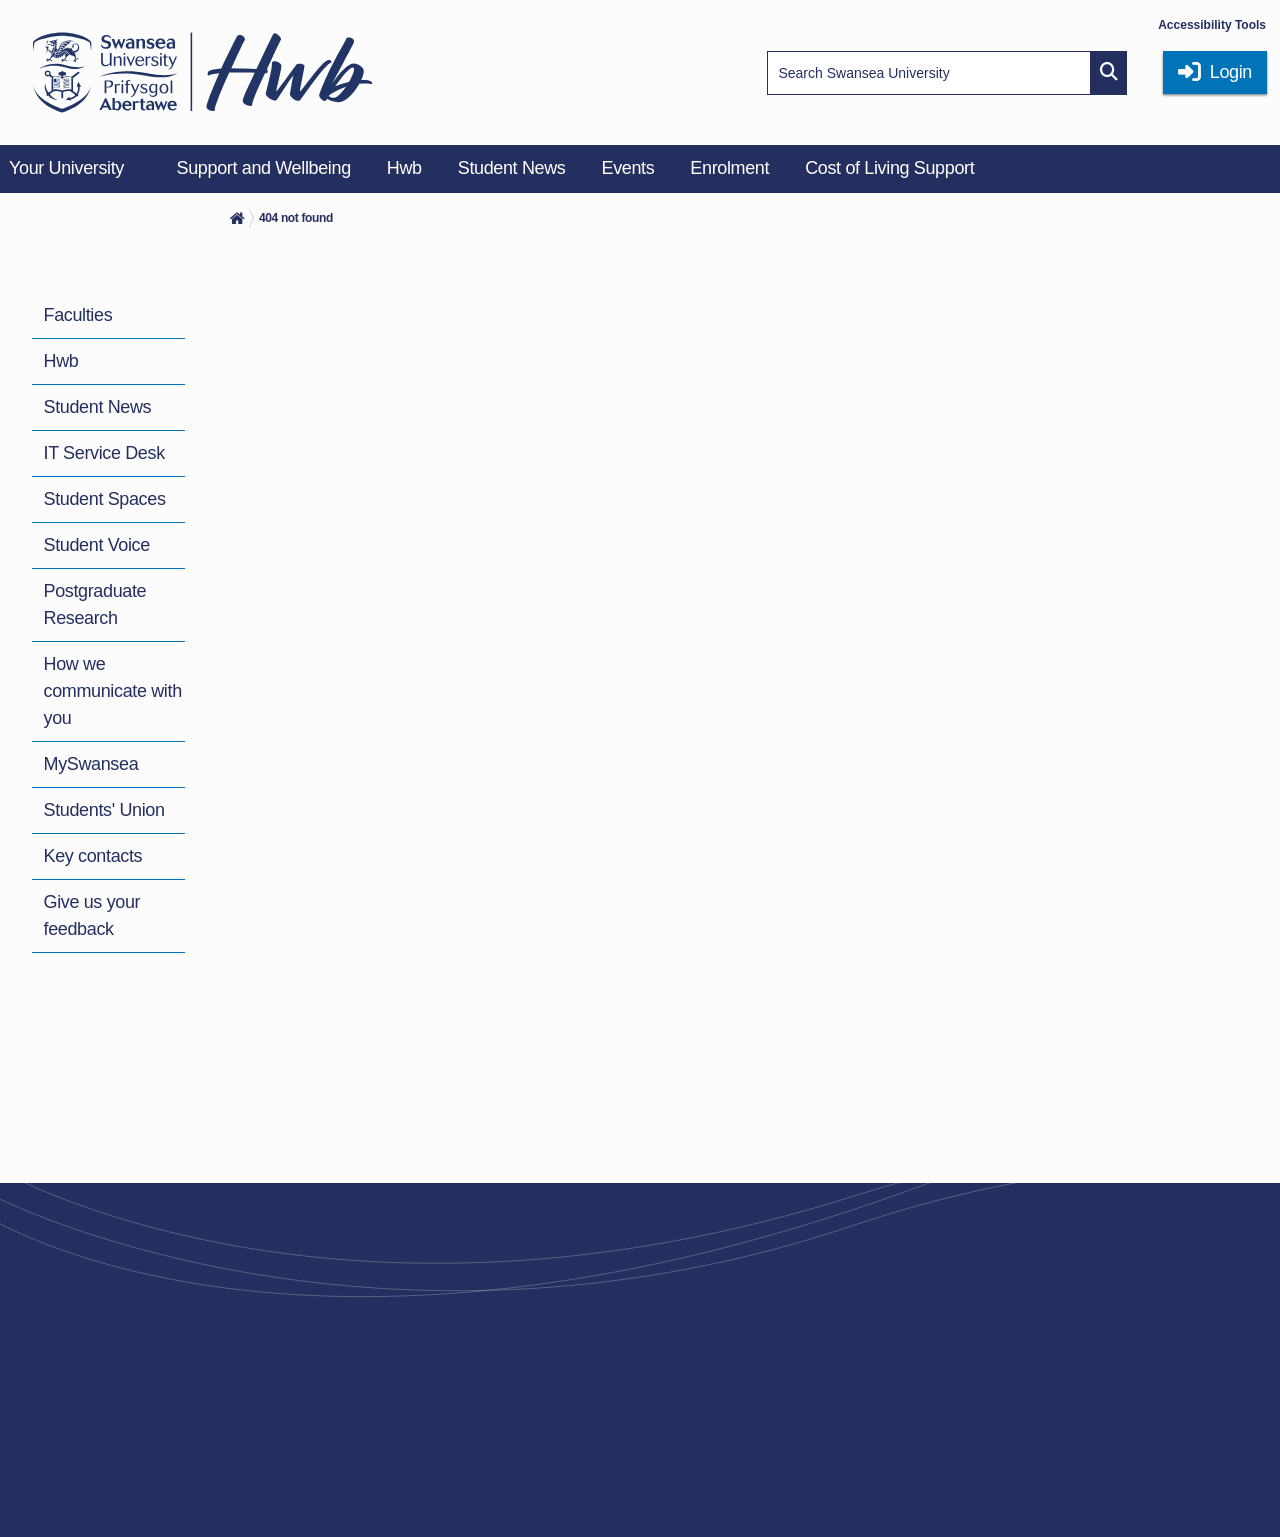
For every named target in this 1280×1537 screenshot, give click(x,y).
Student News (98, 407)
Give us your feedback (92, 915)
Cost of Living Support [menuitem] (889, 168)
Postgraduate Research (95, 604)
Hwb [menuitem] (404, 168)
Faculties (78, 315)
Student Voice (97, 545)
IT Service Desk (104, 453)
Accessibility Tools (1212, 25)
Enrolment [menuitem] (729, 168)
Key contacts (93, 856)
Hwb (61, 361)
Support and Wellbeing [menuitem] (264, 168)
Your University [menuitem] (66, 168)
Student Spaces (105, 499)
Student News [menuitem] (512, 168)
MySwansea (91, 764)
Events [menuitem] (627, 168)
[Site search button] (1109, 73)
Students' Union (104, 810)
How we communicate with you (113, 691)
